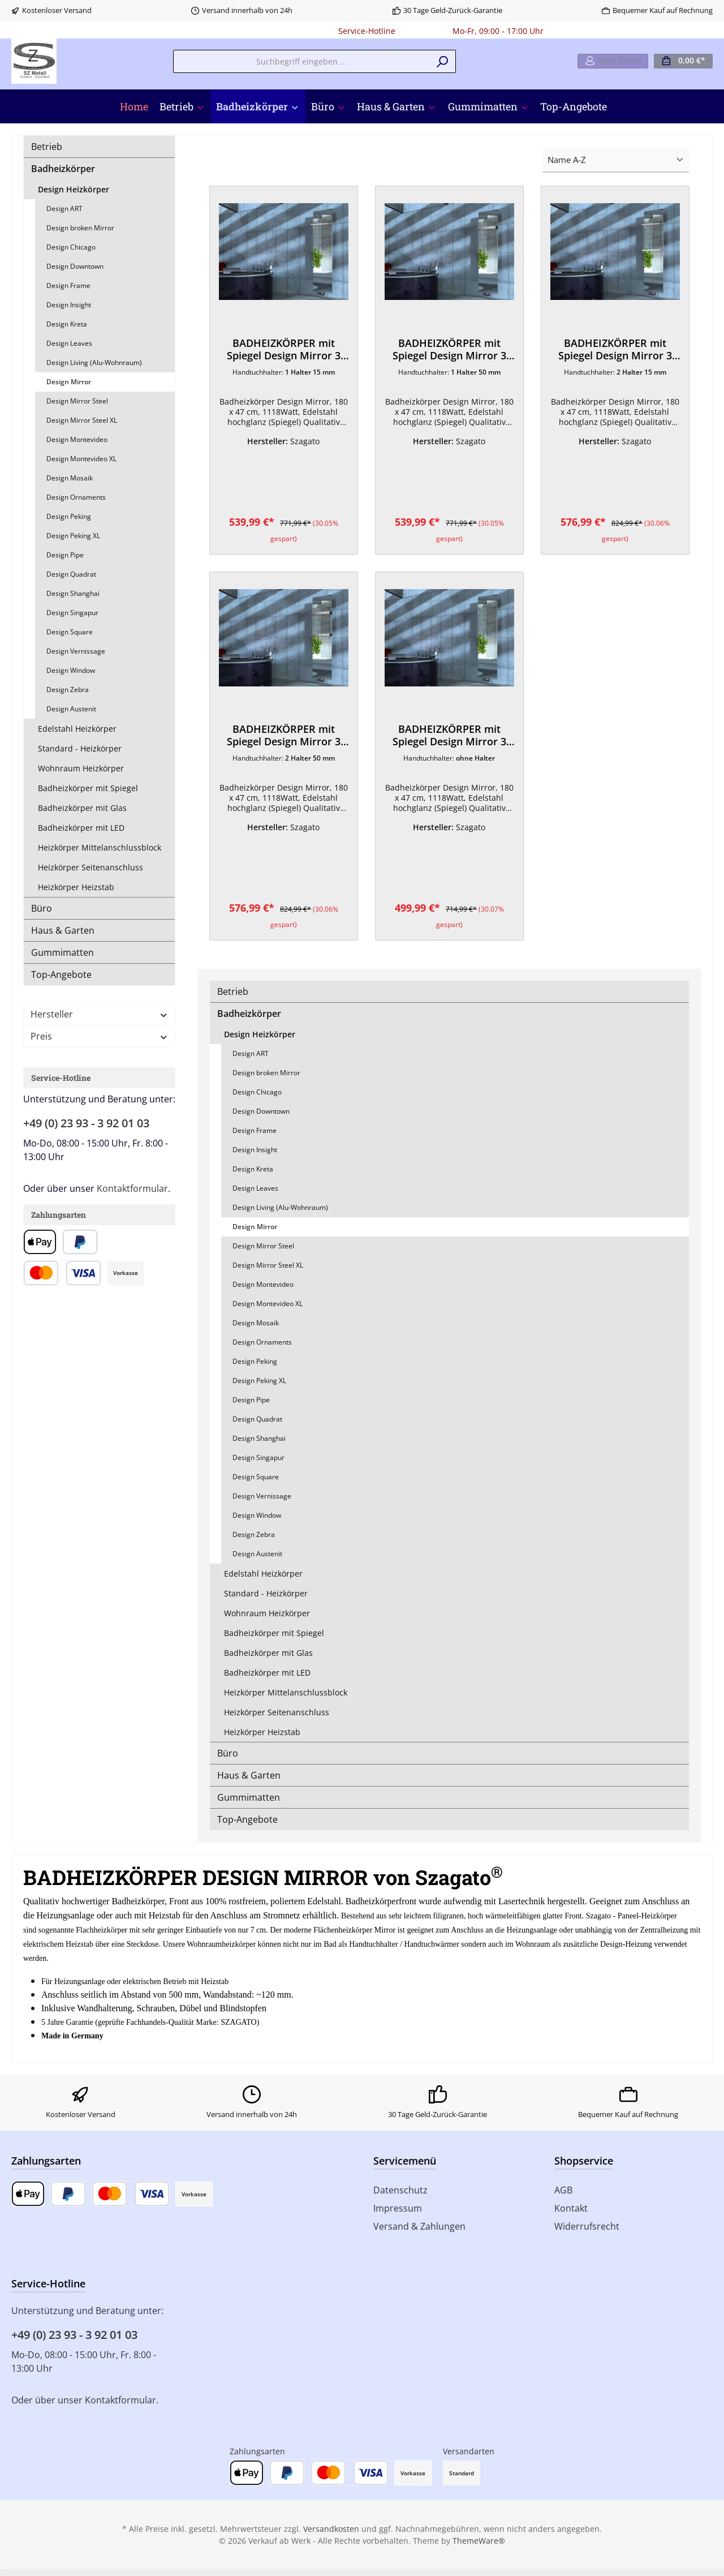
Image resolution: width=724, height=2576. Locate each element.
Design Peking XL (73, 535)
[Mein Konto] (613, 61)
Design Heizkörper (73, 189)
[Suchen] (442, 61)
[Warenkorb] (683, 61)
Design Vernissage (75, 651)
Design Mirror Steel (77, 401)
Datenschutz (400, 2197)
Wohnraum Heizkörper (81, 768)
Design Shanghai (73, 593)
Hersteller (99, 1014)
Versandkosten (331, 2535)
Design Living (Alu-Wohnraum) (94, 362)
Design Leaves (69, 343)
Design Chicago (71, 247)
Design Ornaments (76, 497)
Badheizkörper (63, 168)
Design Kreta (66, 324)
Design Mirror (68, 382)
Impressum (397, 2215)
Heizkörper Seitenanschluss (90, 867)
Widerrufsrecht (586, 2233)
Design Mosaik (69, 478)
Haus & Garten (62, 930)
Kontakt (571, 2215)
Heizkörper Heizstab (76, 887)
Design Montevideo (76, 439)
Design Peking (68, 516)
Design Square (69, 632)
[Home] (134, 106)
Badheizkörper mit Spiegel (88, 788)
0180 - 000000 (424, 30)
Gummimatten (62, 952)
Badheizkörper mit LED (81, 827)
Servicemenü (404, 2167)
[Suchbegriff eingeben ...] (301, 61)
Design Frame (68, 285)
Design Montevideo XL (81, 458)
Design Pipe (65, 555)
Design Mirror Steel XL (81, 420)
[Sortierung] (615, 160)
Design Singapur (72, 612)
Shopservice (583, 2167)
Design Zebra (67, 689)
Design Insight (68, 305)
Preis (99, 1036)
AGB (563, 2197)
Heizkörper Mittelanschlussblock (99, 847)
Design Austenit (71, 709)
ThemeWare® (479, 2547)
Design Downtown (75, 266)
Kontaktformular (132, 1188)
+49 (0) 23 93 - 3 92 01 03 (86, 1123)
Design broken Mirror (80, 228)
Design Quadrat (71, 574)
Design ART (64, 208)
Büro (41, 908)
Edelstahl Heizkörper (77, 728)
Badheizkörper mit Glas (82, 807)
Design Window (70, 670)
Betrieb (46, 146)
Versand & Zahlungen (419, 2233)
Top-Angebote (61, 974)
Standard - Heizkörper (80, 748)
